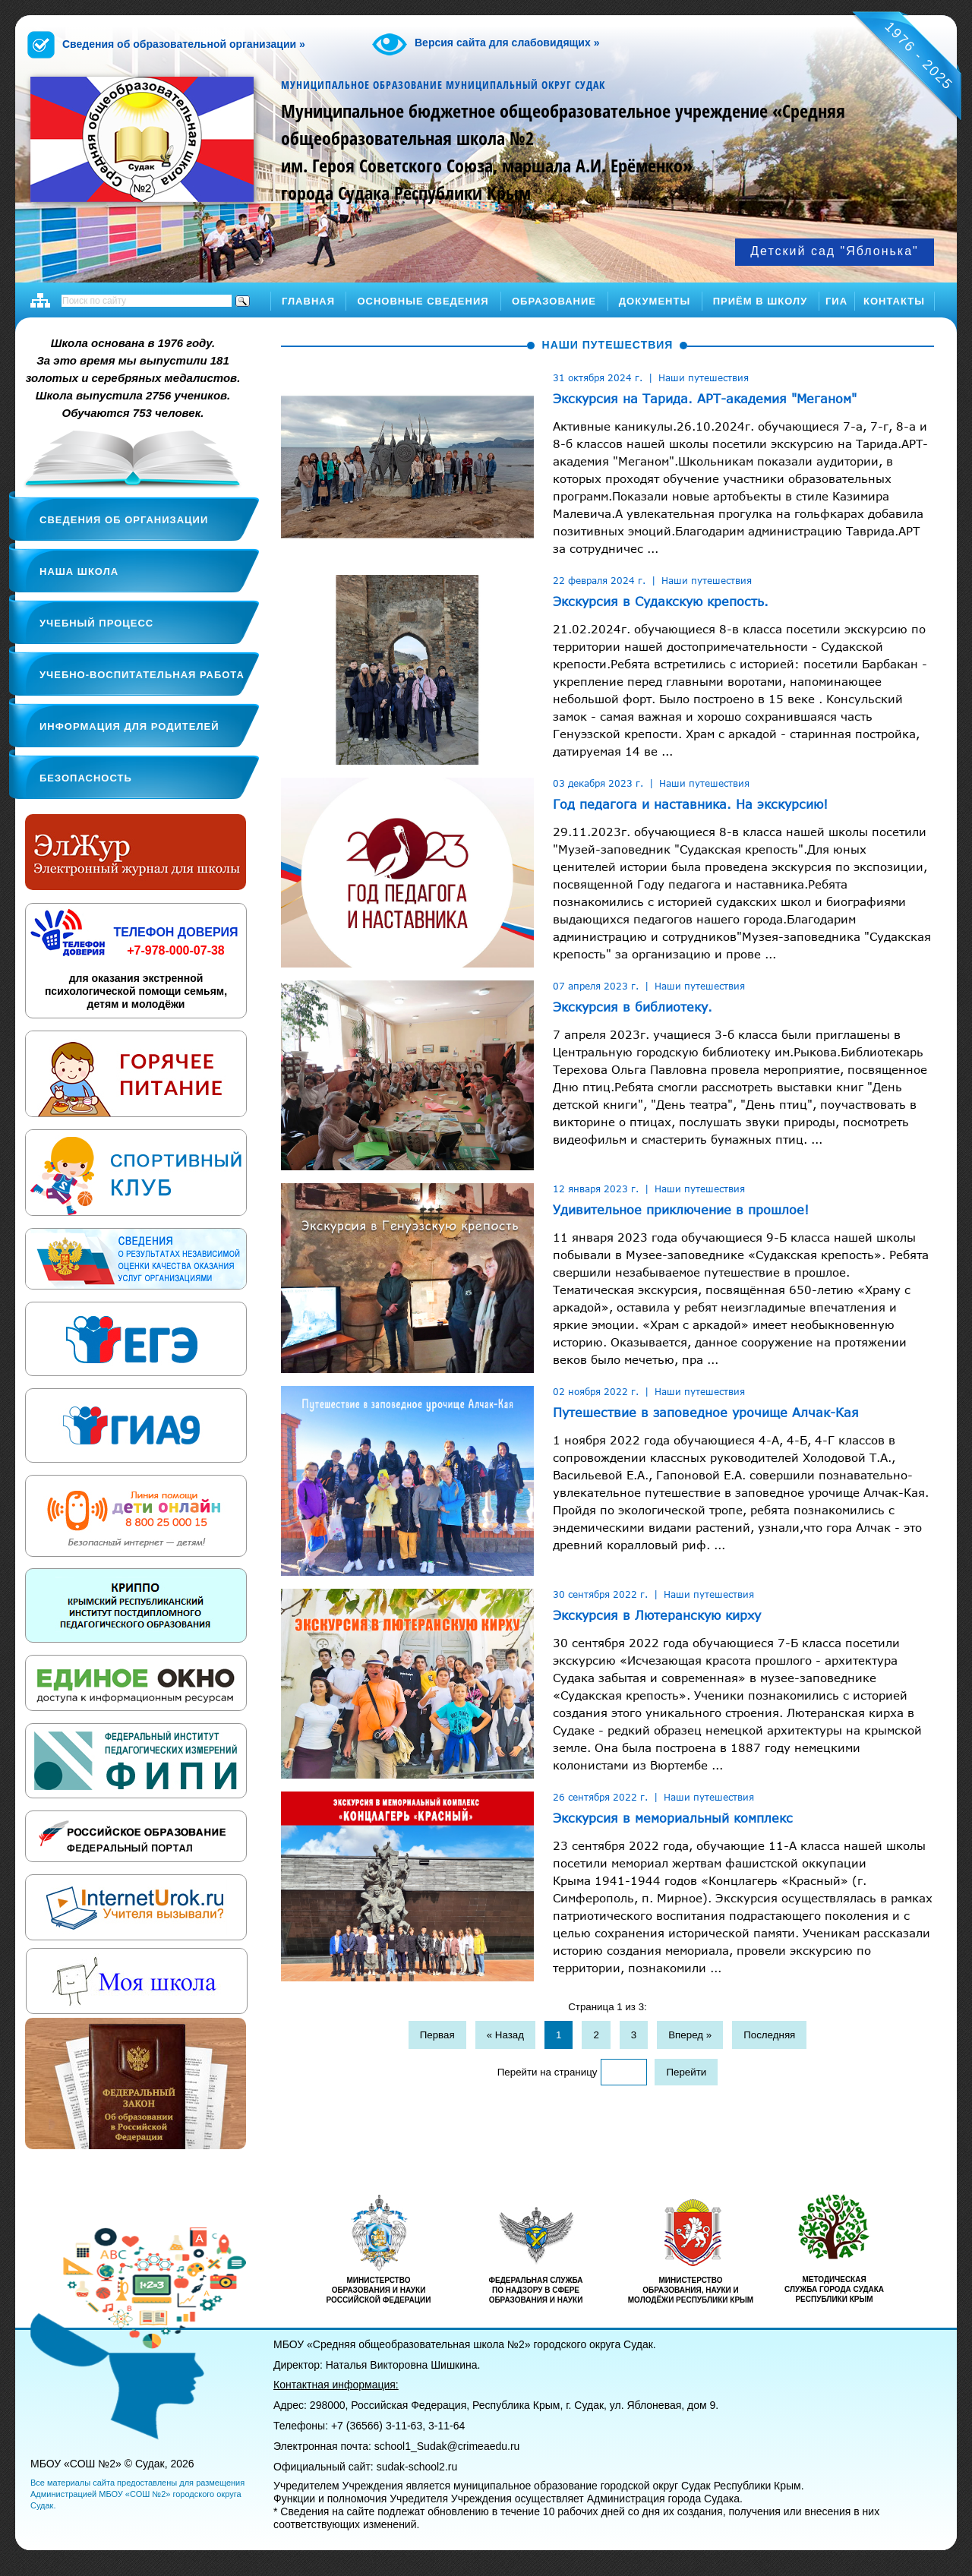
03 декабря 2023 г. (598, 783)
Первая (437, 2035)
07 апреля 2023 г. (596, 985)
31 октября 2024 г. (597, 377)
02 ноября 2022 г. (596, 1391)
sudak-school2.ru (417, 2467)
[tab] (265, 341)
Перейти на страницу (547, 2072)
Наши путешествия (703, 377)
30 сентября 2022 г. (600, 1594)
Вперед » (690, 2035)
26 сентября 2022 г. (600, 1797)
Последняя (769, 2035)
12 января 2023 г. (596, 1188)
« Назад (505, 2035)
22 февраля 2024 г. (599, 580)
